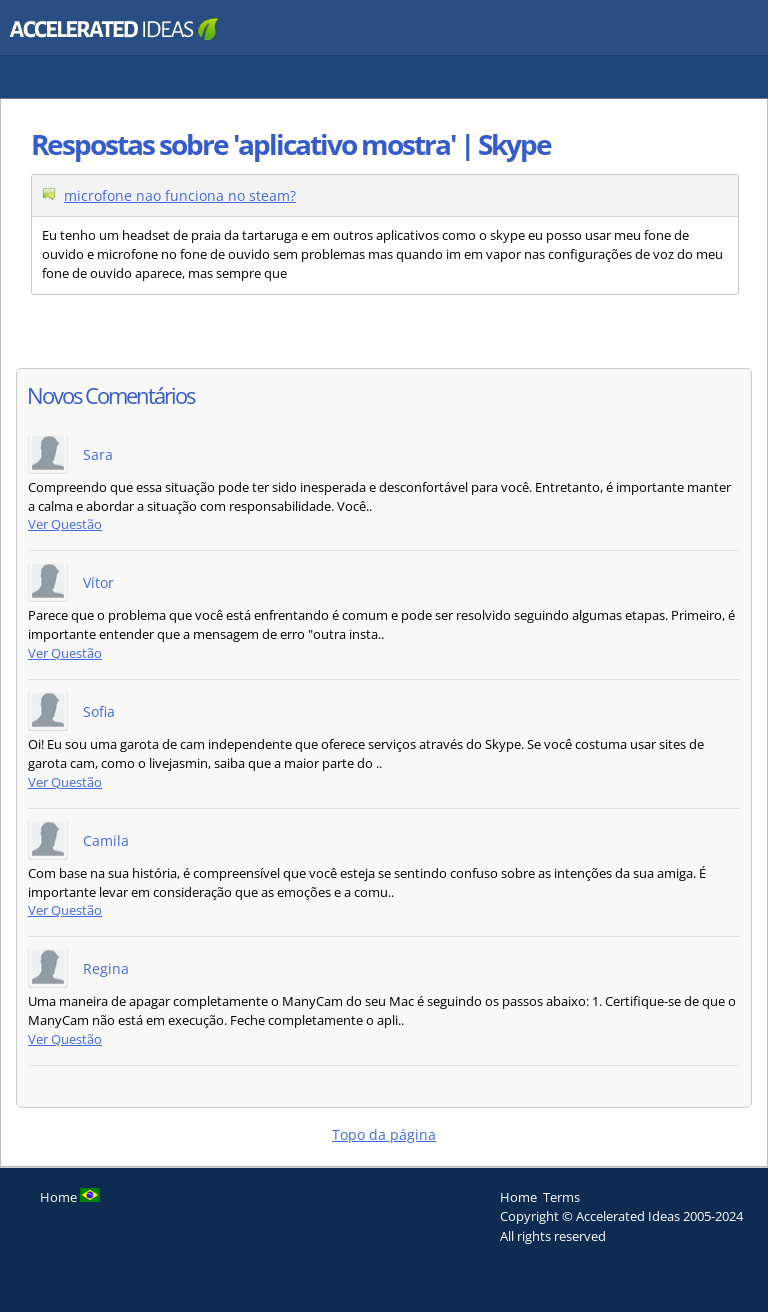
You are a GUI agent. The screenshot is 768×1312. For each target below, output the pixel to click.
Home (518, 1197)
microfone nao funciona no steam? (180, 195)
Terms (561, 1197)
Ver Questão (65, 524)
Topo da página (384, 1134)
